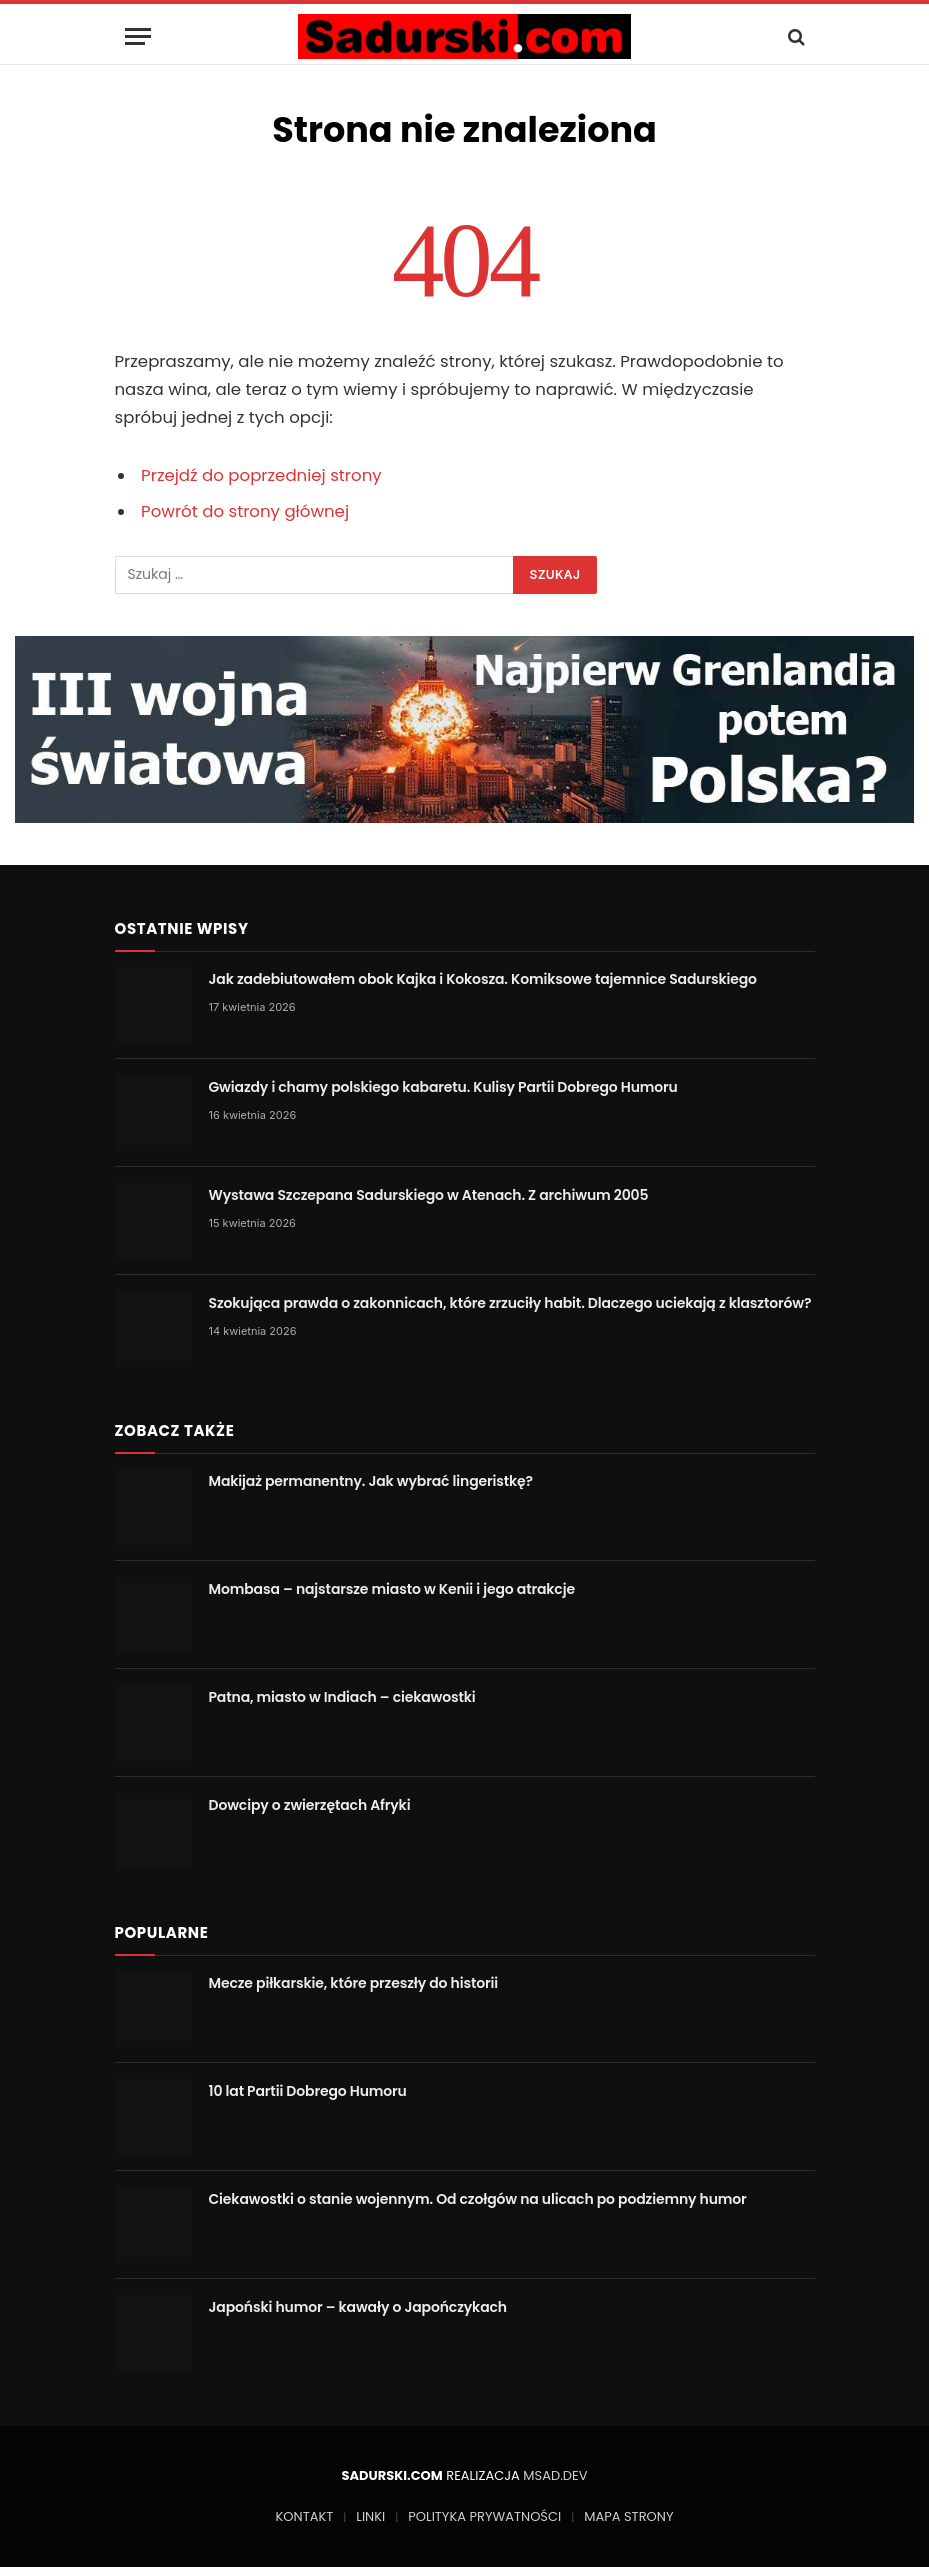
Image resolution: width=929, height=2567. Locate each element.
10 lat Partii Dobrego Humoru (308, 2091)
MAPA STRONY (628, 2516)
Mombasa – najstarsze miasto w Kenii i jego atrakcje (392, 1589)
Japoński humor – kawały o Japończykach (358, 2307)
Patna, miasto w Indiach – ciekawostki (342, 1697)
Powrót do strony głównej (245, 511)
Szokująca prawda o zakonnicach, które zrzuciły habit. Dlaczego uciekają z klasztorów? (510, 1303)
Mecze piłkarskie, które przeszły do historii (354, 1983)
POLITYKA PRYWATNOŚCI (484, 2516)
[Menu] (138, 36)
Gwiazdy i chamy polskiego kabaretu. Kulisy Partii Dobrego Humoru (443, 1087)
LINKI (370, 2516)
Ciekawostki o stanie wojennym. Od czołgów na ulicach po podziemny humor (478, 2199)
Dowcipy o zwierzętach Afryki (310, 1805)
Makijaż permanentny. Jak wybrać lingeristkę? (371, 1481)
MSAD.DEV (555, 2475)
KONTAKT (305, 2516)
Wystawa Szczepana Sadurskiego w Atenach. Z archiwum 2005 (429, 1195)
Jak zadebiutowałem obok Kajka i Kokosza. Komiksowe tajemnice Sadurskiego (483, 979)
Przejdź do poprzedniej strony (261, 475)
